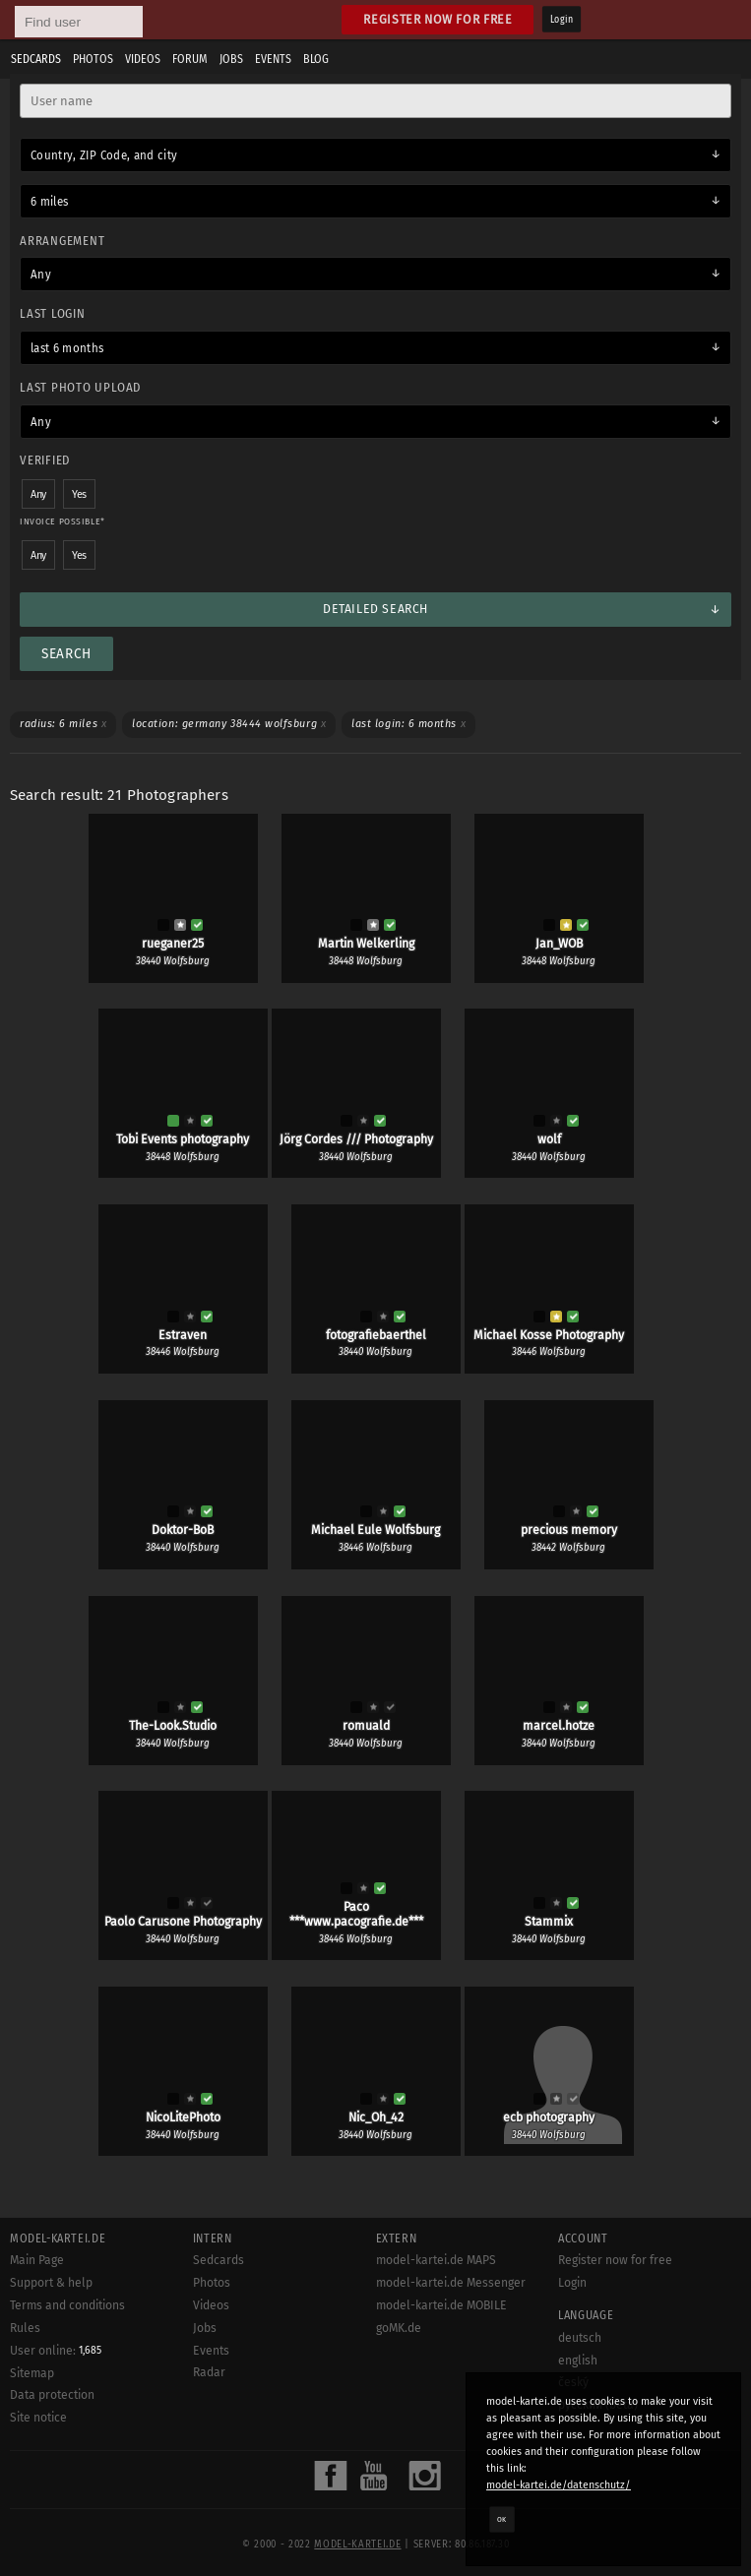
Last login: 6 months (408, 723)
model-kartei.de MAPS (436, 2260)
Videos (142, 59)
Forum (190, 59)
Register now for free (437, 19)
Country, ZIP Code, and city (104, 155)
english (577, 2360)
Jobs (231, 59)
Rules (25, 2328)
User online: (55, 2351)
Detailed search (375, 609)
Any (41, 274)
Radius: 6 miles (63, 723)
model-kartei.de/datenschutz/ (558, 2485)
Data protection (52, 2395)
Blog (316, 59)
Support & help (51, 2283)
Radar (209, 2372)
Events (273, 59)
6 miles (49, 202)
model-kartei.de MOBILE (441, 2305)
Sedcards (36, 59)
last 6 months (67, 348)
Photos (93, 59)
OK (502, 2519)
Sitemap (32, 2373)
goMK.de (398, 2328)
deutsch (579, 2338)
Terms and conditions (67, 2305)
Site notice (38, 2417)
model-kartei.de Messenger (451, 2283)
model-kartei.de (357, 2544)
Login (561, 20)
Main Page (37, 2260)
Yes (79, 494)
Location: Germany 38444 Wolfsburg (229, 723)
